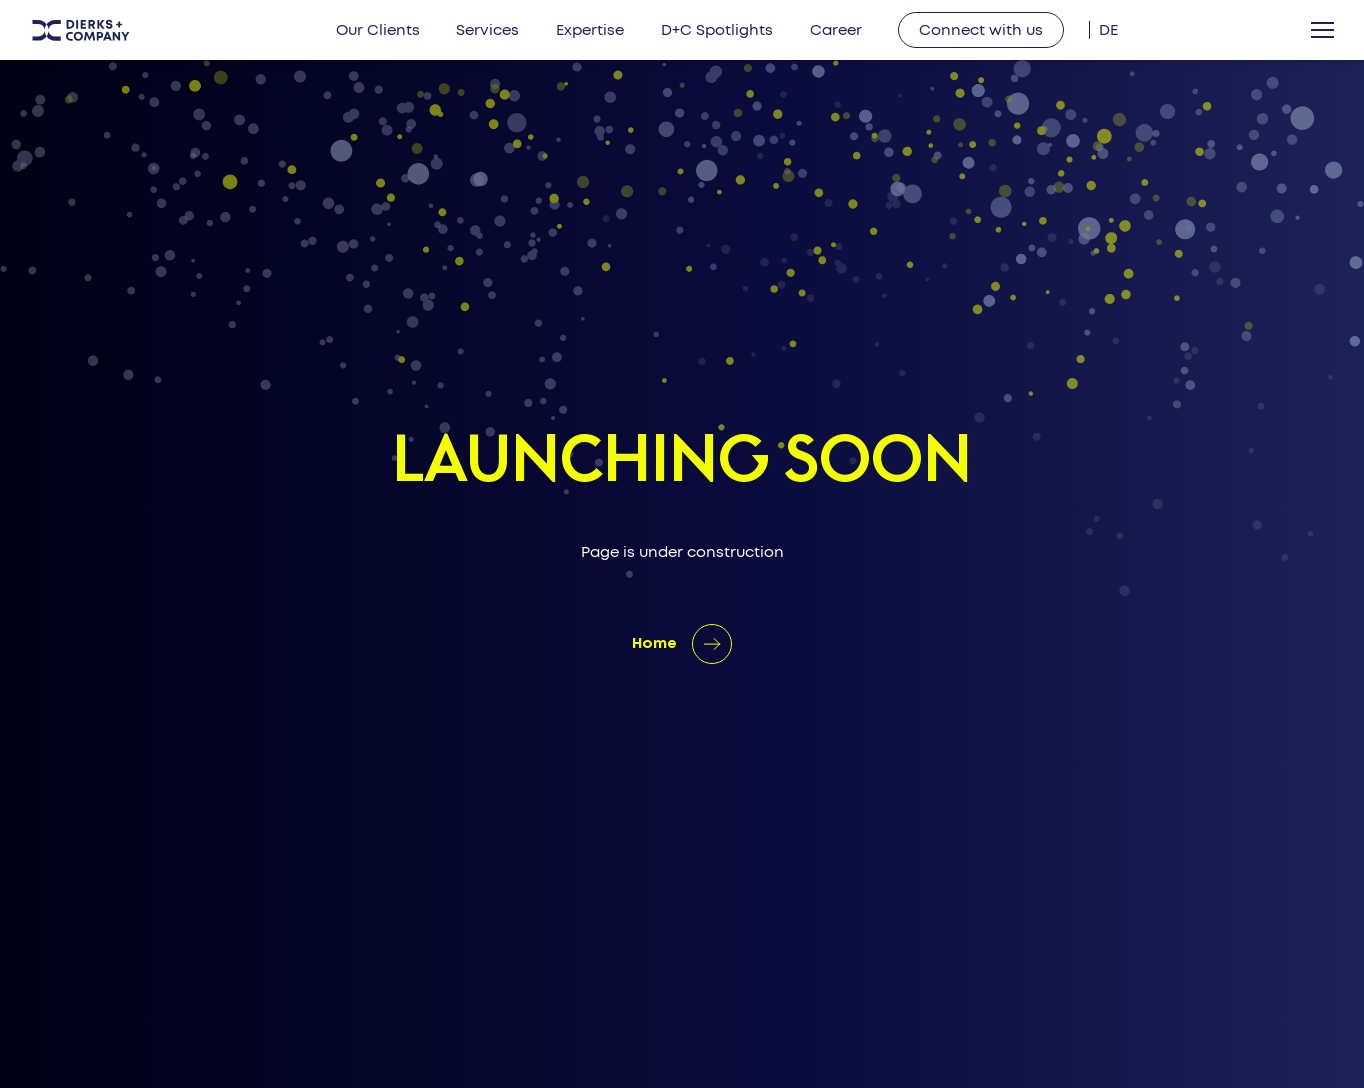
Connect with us (981, 30)
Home (654, 644)
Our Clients (378, 30)
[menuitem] (1108, 30)
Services (487, 30)
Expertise (590, 30)
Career (836, 30)
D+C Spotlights (717, 30)
